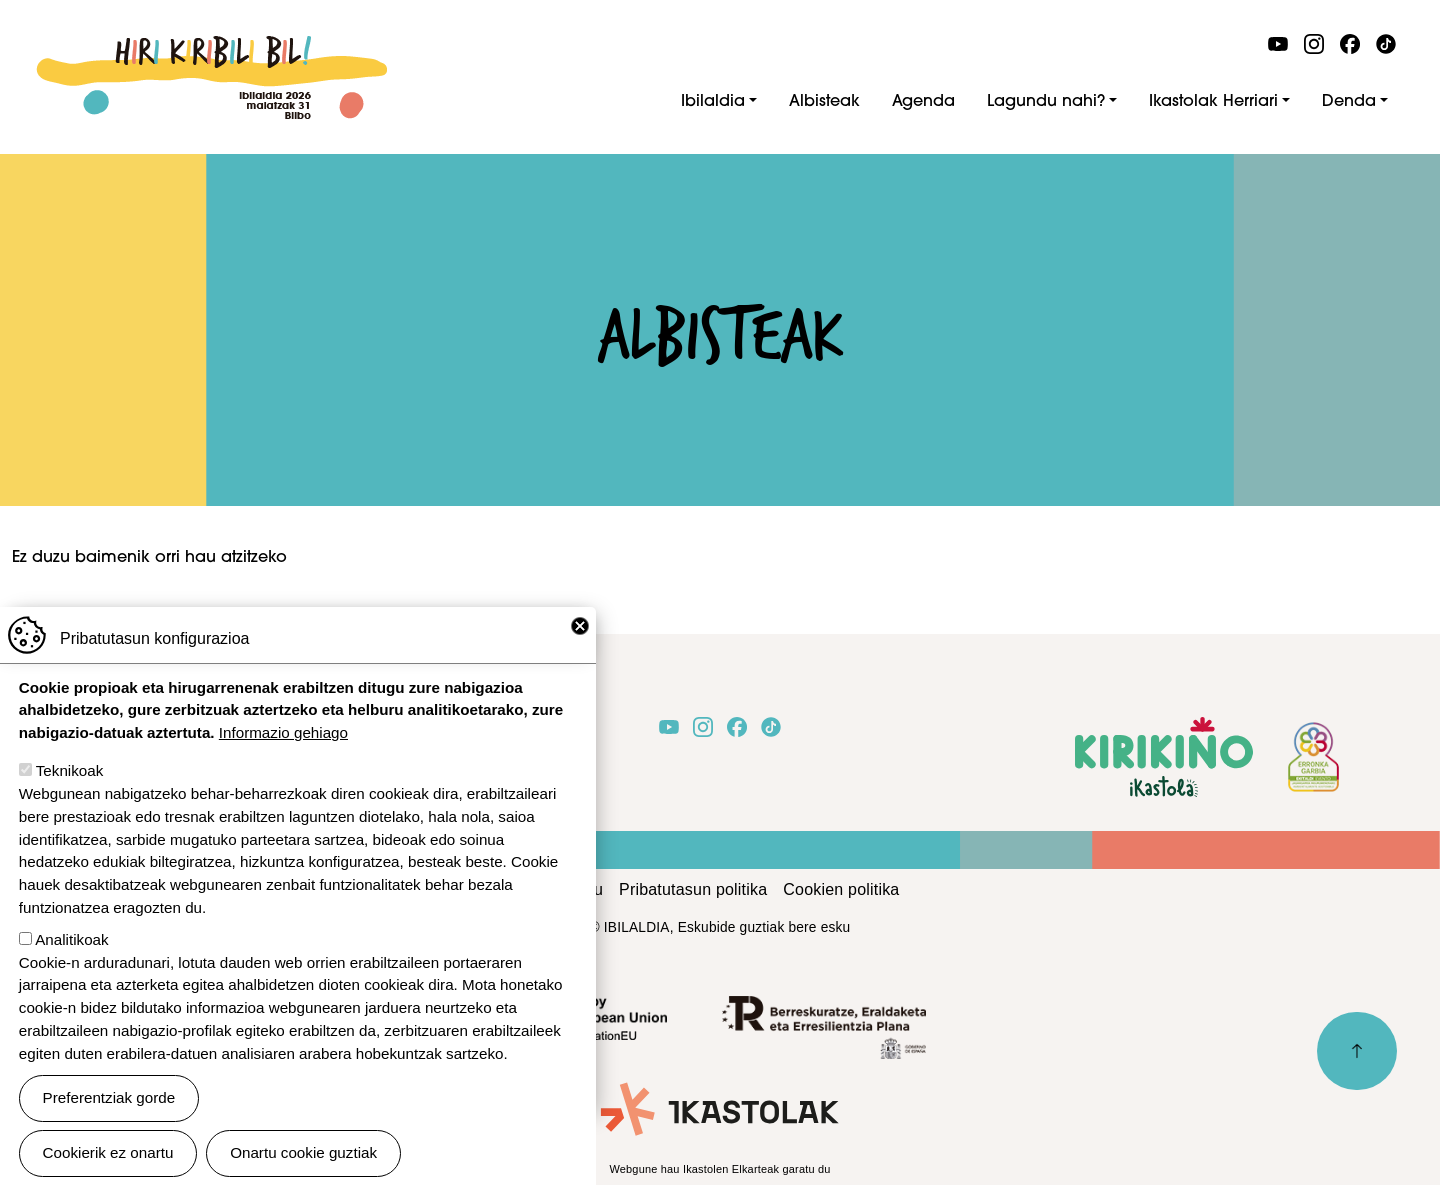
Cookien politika (841, 889)
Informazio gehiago (283, 754)
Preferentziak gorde (109, 1119)
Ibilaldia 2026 (211, 47)
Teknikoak (70, 792)
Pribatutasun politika (693, 889)
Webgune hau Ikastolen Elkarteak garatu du (719, 1169)
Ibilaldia (713, 102)
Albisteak (824, 102)
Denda (1349, 102)
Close (580, 648)
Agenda (923, 102)
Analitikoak (71, 961)
